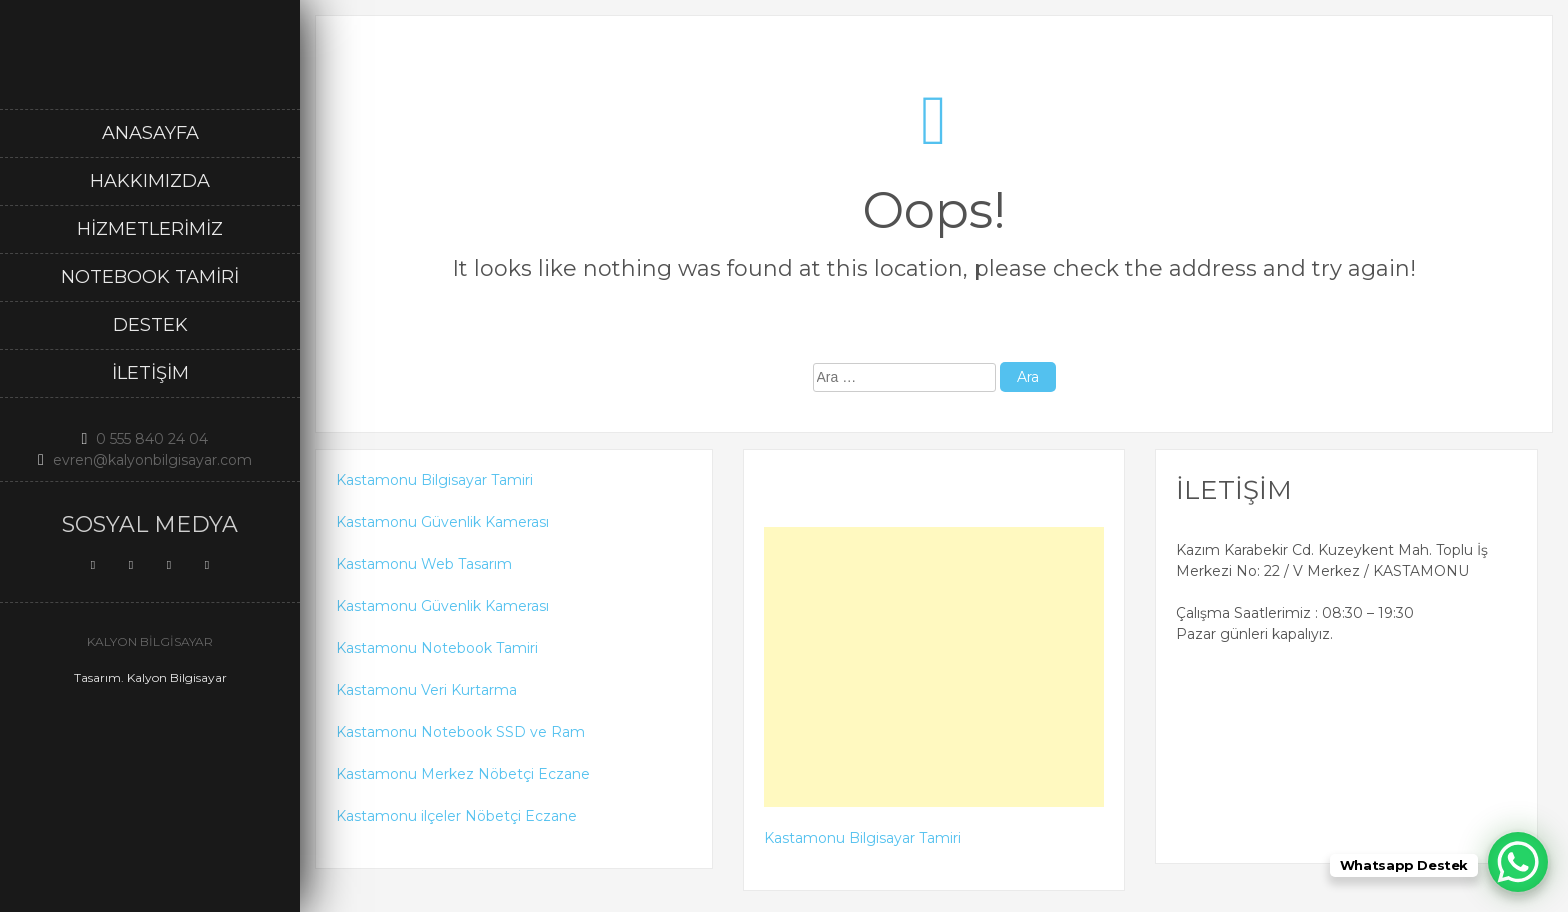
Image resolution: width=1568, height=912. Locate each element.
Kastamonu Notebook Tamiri (437, 648)
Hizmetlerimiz (150, 229)
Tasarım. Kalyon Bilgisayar (150, 677)
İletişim (150, 373)
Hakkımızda (150, 181)
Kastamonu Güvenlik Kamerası (442, 522)
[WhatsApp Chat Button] (1518, 862)
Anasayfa (150, 133)
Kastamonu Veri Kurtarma (426, 690)
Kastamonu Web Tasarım (424, 564)
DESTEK (150, 325)
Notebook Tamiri (150, 277)
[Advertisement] (934, 667)
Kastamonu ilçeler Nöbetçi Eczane (456, 816)
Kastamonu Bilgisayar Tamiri (434, 480)
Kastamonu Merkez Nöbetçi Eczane (463, 774)
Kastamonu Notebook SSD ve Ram (460, 732)
